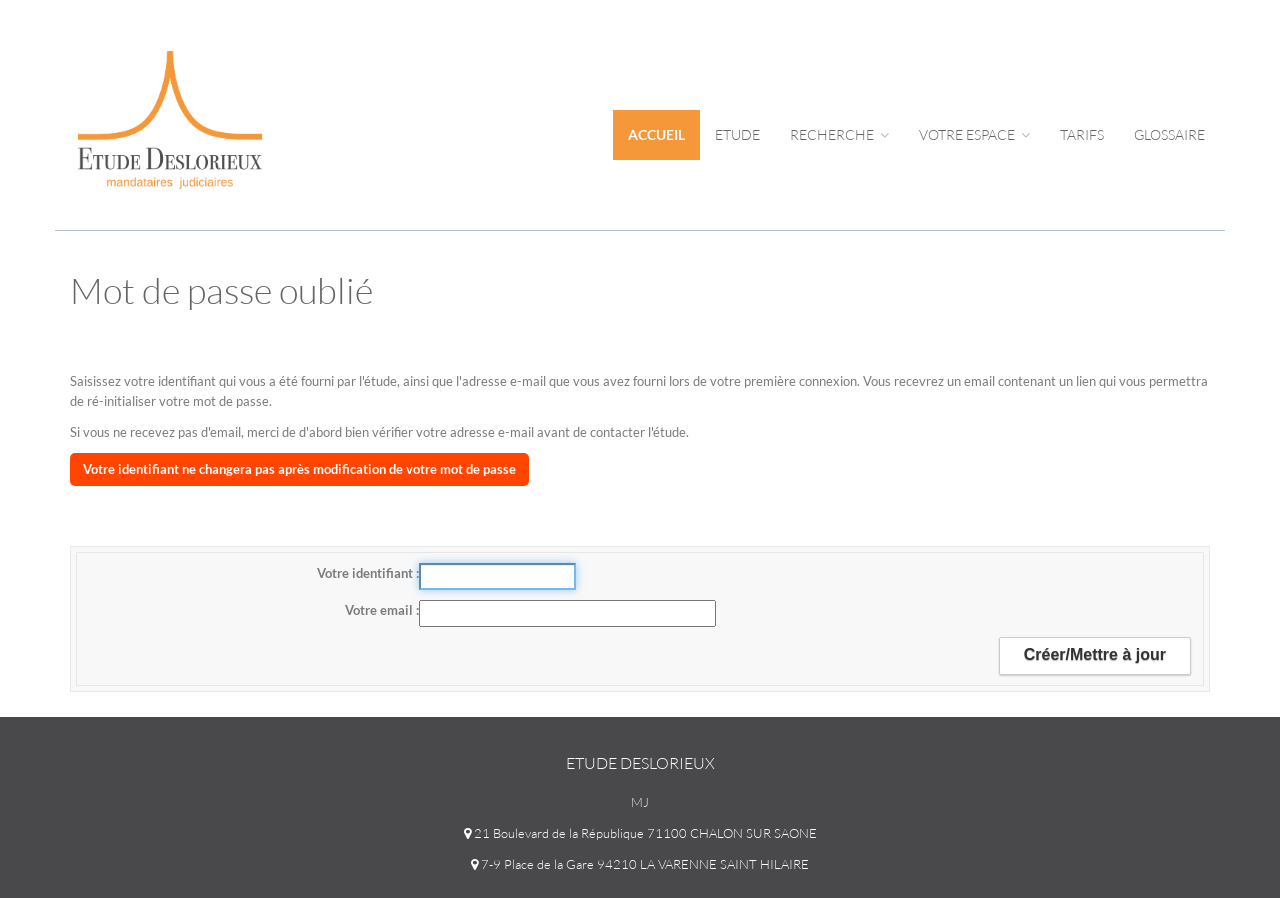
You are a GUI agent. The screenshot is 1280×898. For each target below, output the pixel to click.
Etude (737, 134)
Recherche (839, 134)
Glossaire (1169, 134)
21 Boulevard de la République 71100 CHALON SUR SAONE (640, 833)
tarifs (1082, 134)
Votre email (380, 610)
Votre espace (974, 134)
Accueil (656, 134)
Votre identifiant (366, 573)
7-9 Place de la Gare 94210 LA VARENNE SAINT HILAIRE (640, 864)
